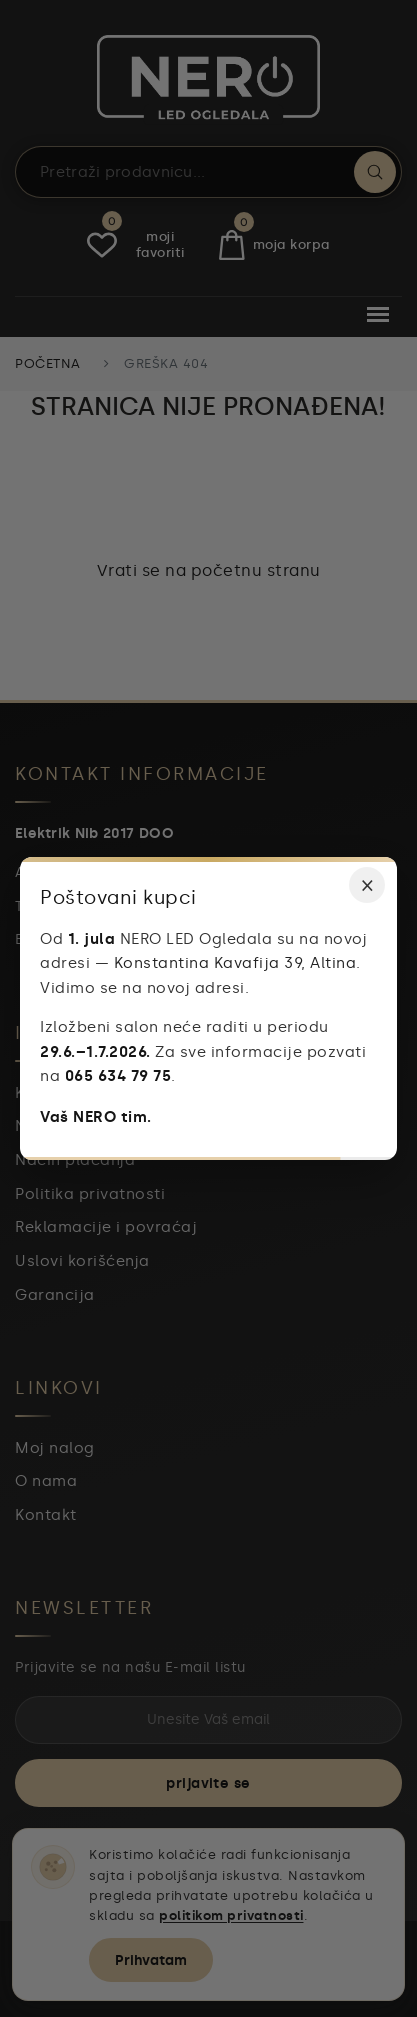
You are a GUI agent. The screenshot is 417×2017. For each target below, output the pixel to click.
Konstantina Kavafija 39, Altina (235, 963)
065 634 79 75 (118, 1076)
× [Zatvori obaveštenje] (367, 884)
